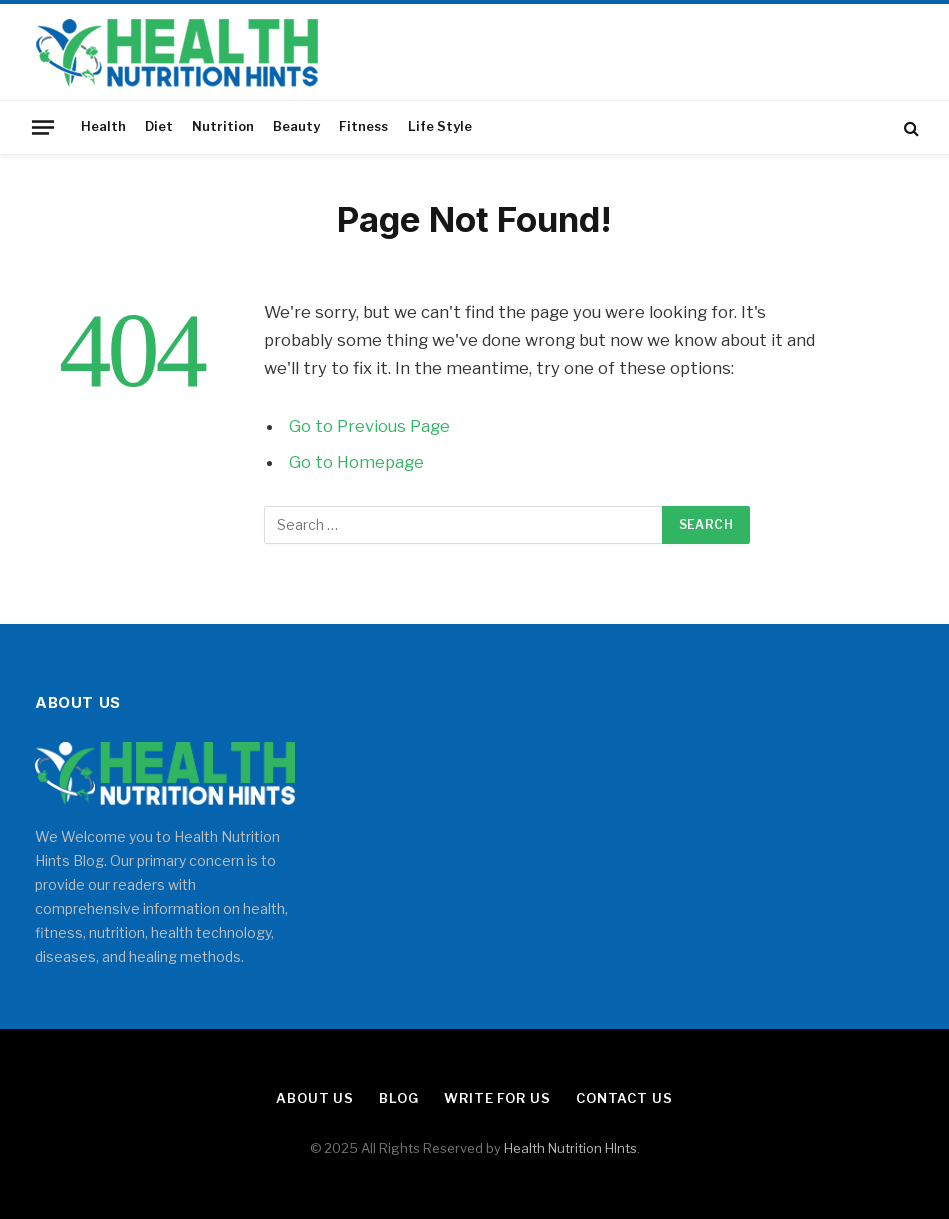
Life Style (440, 126)
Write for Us (497, 1098)
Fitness (363, 126)
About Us (315, 1098)
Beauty (296, 126)
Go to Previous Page (369, 426)
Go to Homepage (356, 462)
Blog (399, 1098)
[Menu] (43, 127)
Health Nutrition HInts (570, 1148)
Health (103, 126)
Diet (159, 126)
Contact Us (624, 1098)
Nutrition (223, 126)
